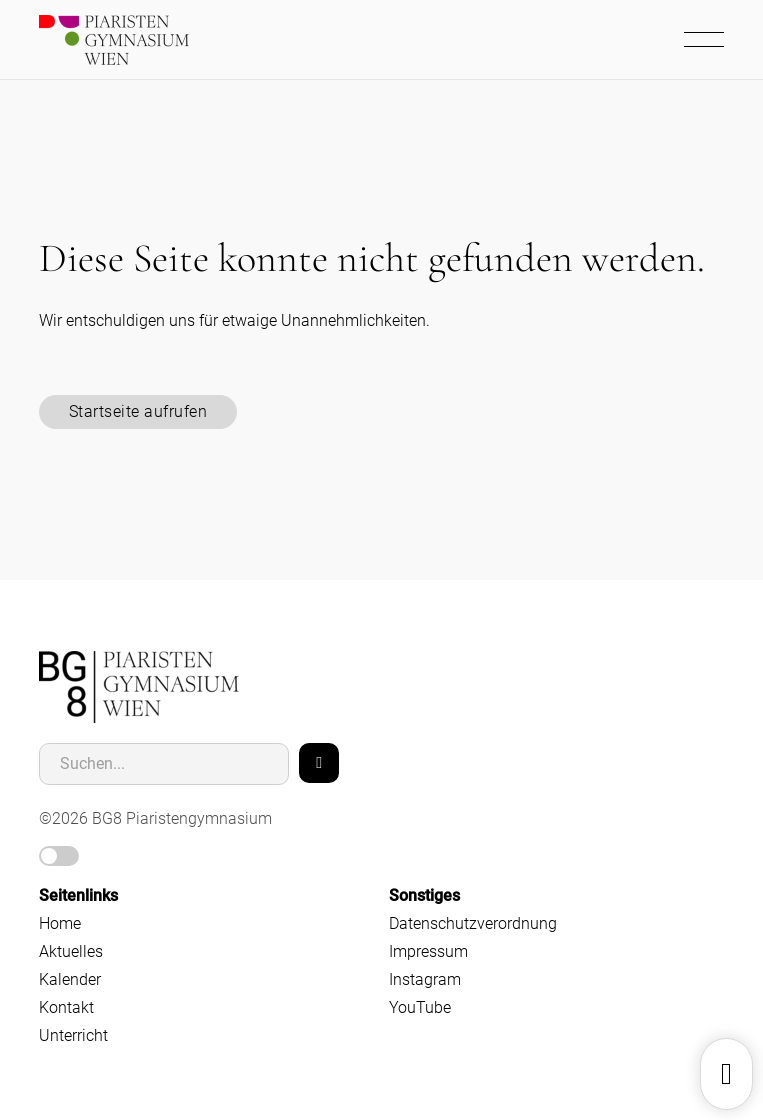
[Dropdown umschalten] (726, 1074)
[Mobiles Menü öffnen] (709, 40)
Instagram (425, 979)
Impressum (428, 951)
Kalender (70, 979)
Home (60, 923)
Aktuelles (71, 951)
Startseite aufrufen (138, 411)
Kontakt (66, 1007)
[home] (139, 687)
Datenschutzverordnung (473, 923)
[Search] (319, 763)
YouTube (420, 1007)
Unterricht (73, 1035)
